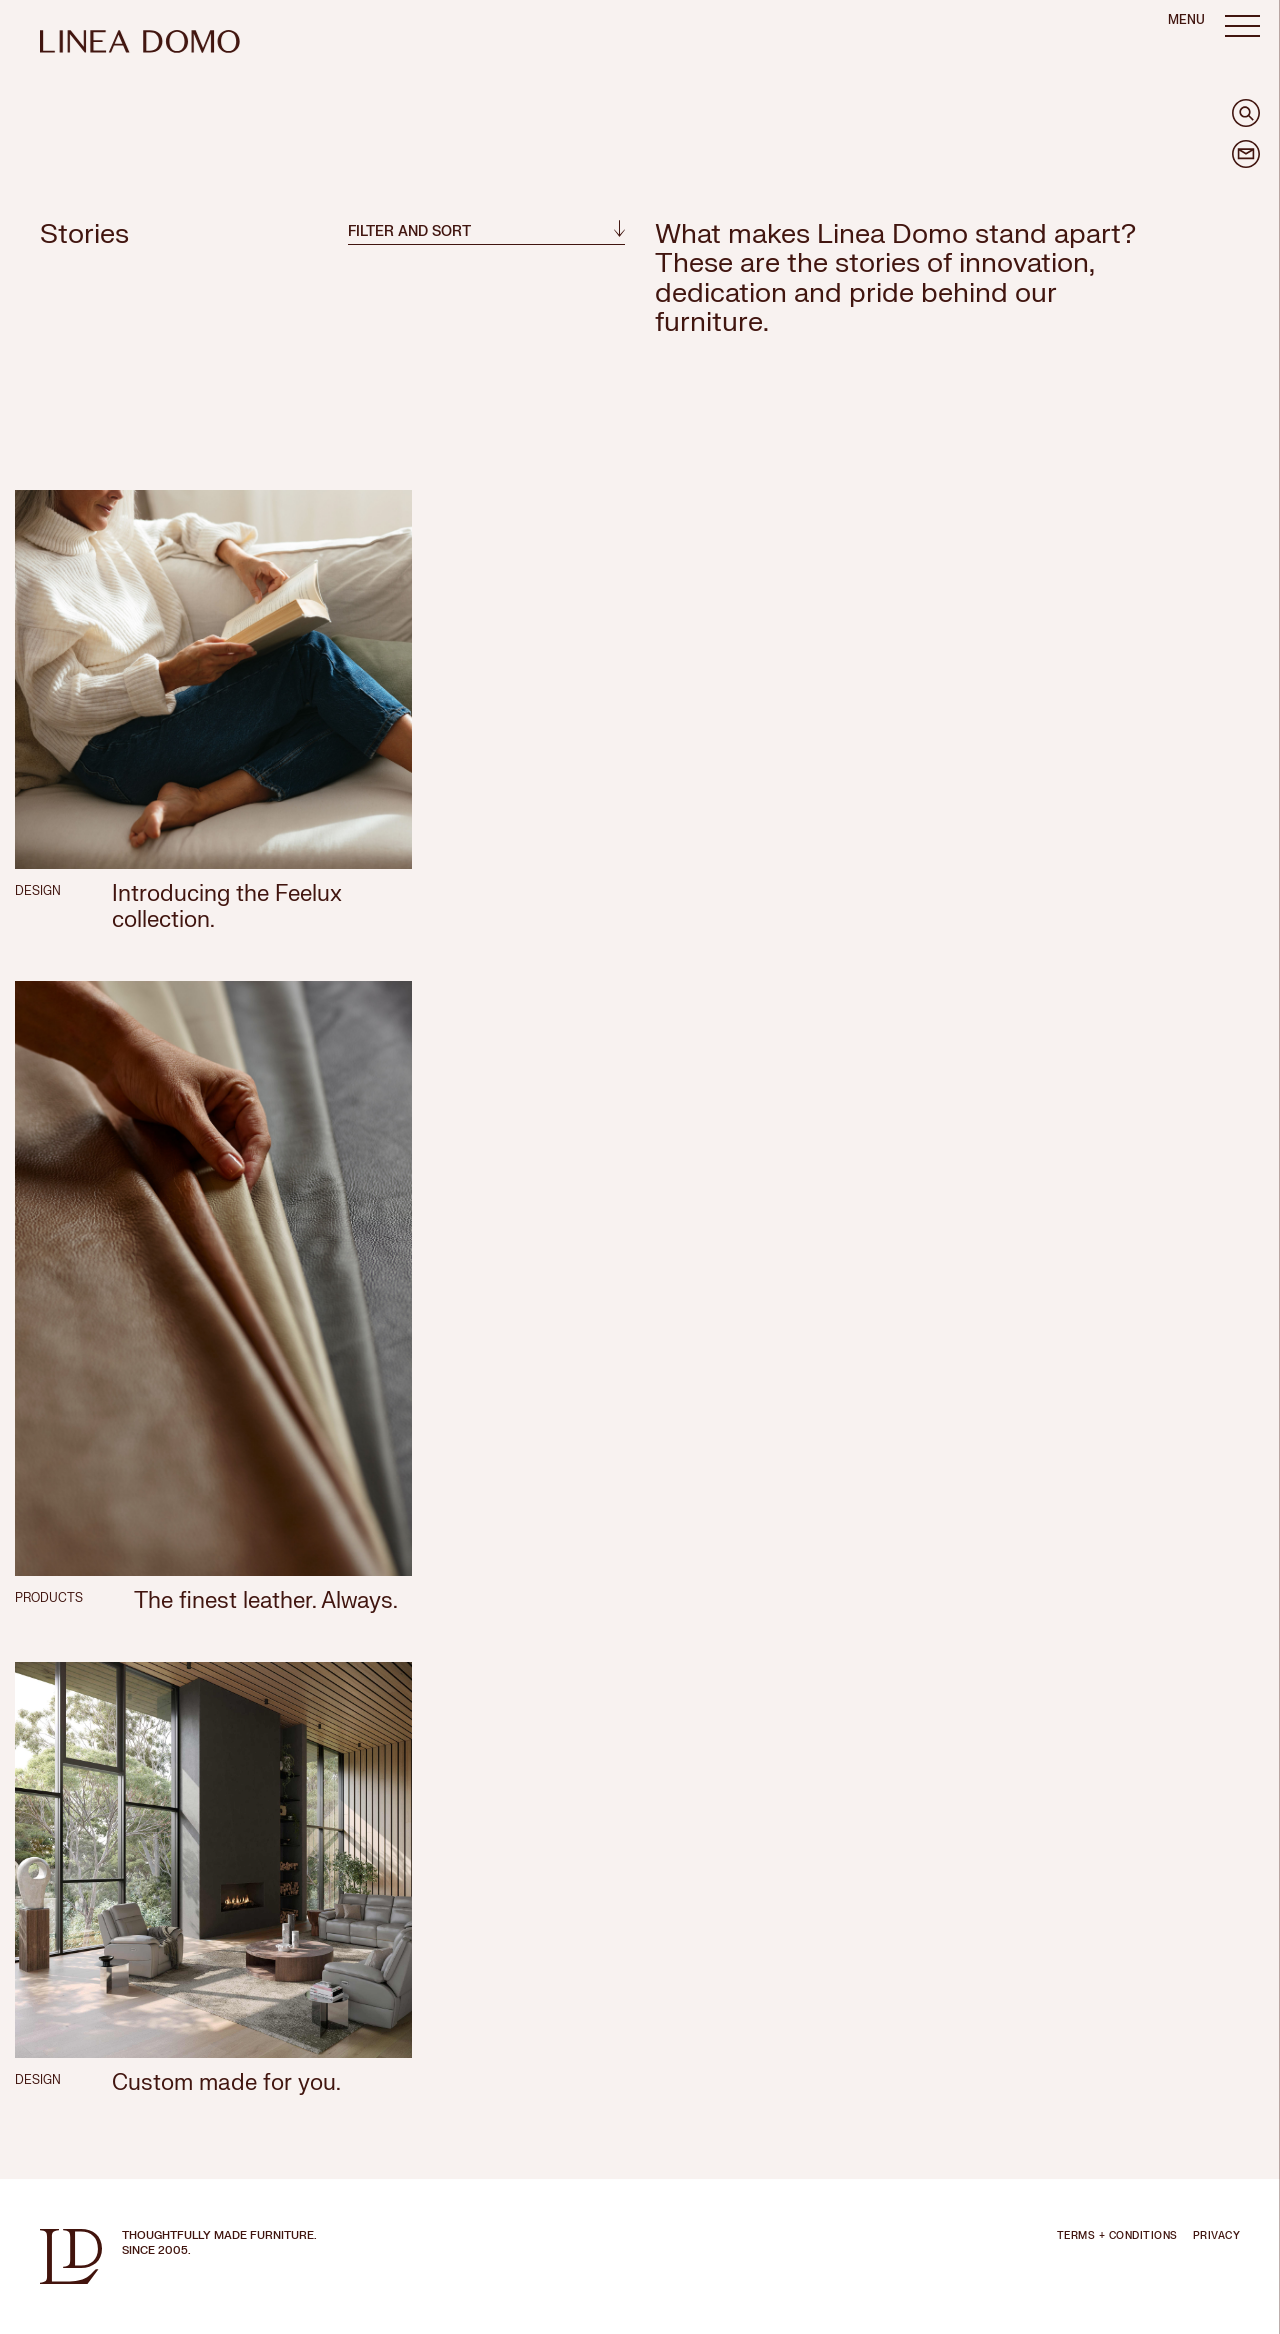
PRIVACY (1217, 2235)
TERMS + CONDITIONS (1117, 2235)
